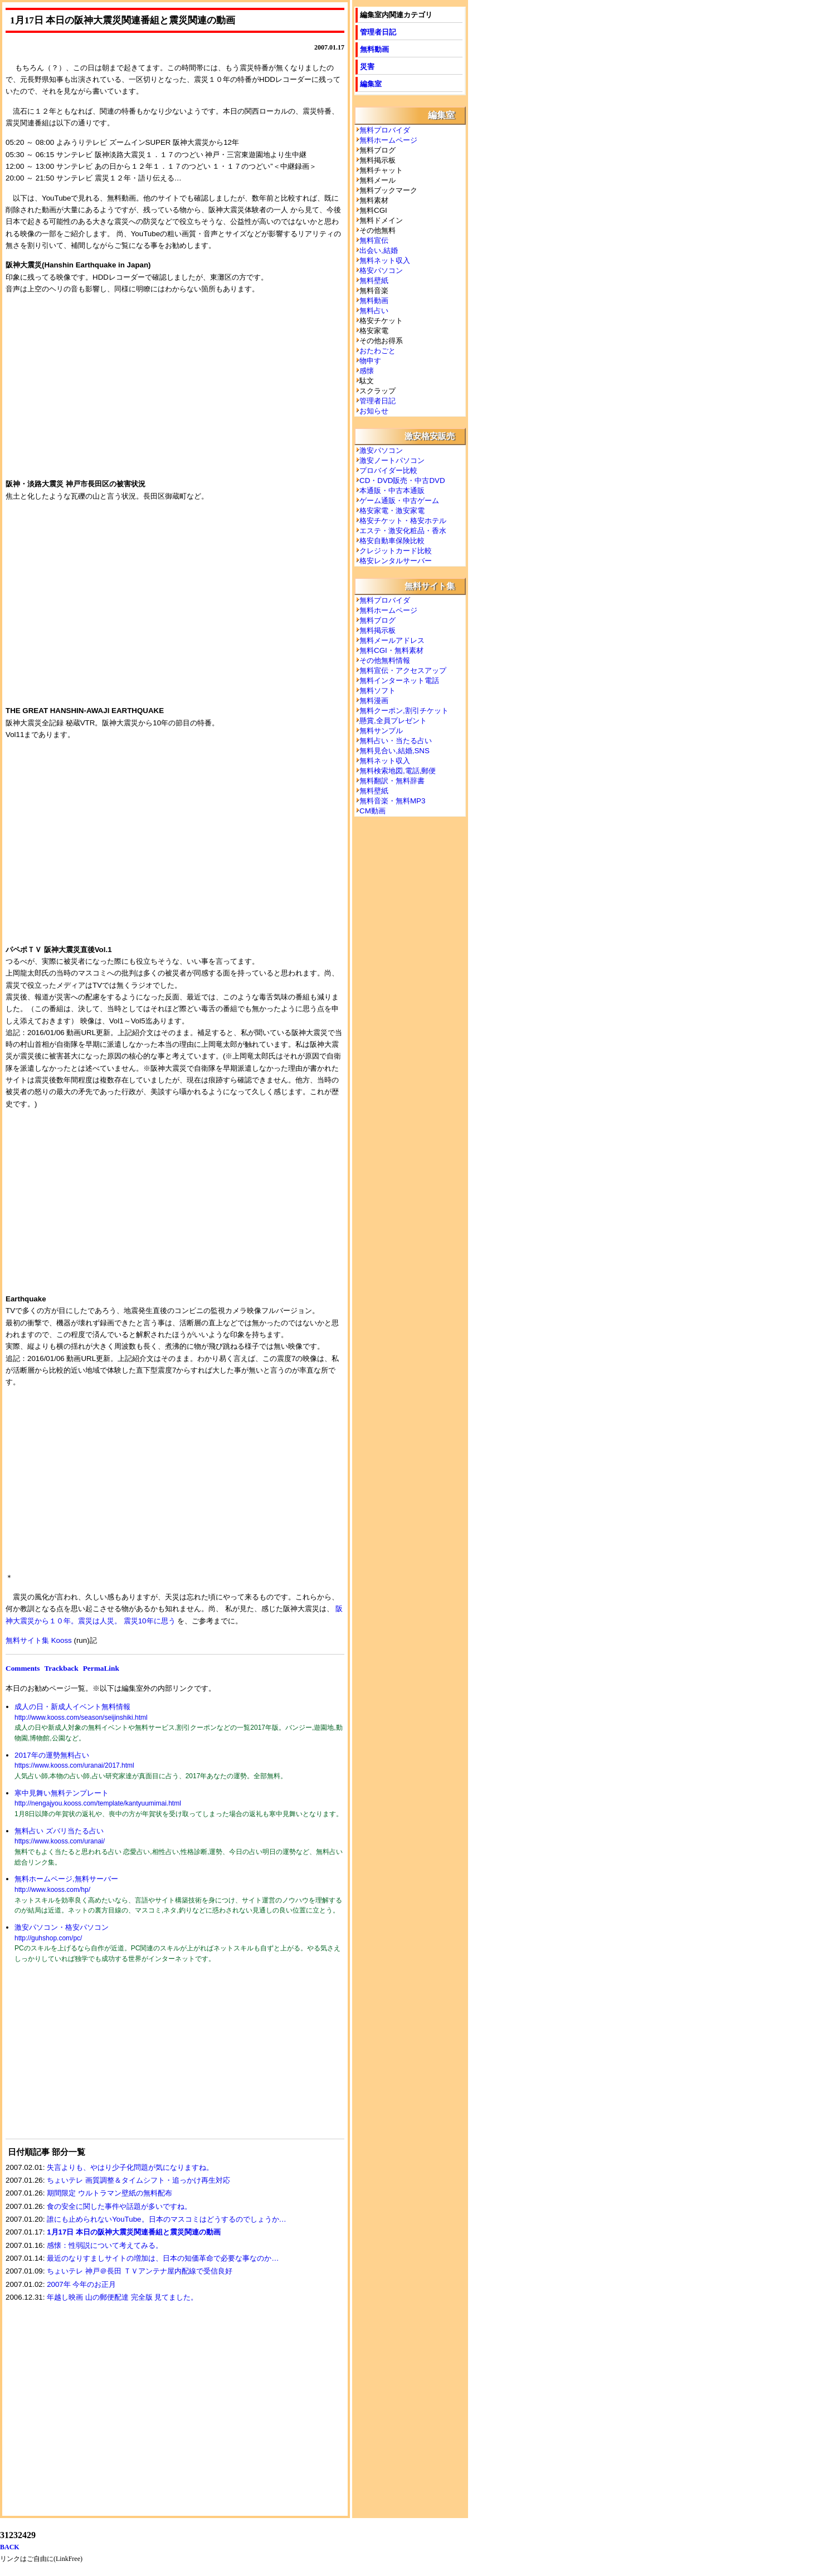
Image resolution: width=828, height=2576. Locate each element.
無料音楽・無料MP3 (392, 801)
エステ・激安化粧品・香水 (402, 530)
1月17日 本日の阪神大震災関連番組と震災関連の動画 (134, 2232)
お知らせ (373, 411)
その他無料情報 (384, 660)
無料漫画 (373, 700)
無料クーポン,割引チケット (404, 710)
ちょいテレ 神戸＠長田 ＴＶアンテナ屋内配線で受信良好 (139, 2271)
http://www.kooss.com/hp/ (52, 1890)
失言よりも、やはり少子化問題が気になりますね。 (130, 2167)
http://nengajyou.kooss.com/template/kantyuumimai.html (97, 1803)
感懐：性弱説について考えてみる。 (105, 2245)
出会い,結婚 (378, 250)
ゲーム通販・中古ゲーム (399, 500)
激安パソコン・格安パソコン (61, 1927)
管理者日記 (378, 32)
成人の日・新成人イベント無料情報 (72, 1706)
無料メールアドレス (392, 640)
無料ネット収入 (384, 260)
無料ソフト (377, 690)
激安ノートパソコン (392, 460)
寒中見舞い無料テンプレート (61, 1793)
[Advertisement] (89, 2058)
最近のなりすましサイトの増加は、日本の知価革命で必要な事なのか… (163, 2258)
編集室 (371, 84)
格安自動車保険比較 (392, 540)
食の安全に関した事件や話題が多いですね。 (119, 2206)
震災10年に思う (150, 1621)
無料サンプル (381, 730)
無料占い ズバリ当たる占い (59, 1831)
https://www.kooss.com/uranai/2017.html (74, 1765)
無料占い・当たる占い (395, 740)
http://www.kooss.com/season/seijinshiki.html (81, 1717)
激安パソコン (381, 450)
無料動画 (374, 49)
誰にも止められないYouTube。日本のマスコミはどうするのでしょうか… (166, 2219)
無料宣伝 (373, 240)
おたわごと (377, 351)
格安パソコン (381, 270)
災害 (367, 66)
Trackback (61, 1668)
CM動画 (372, 811)
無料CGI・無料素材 (391, 650)
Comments (23, 1668)
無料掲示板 (377, 630)
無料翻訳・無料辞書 (392, 781)
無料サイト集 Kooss (39, 1640)
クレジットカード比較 (395, 551)
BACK (10, 2547)
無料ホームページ (388, 140)
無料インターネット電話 (399, 680)
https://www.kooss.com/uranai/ (59, 1841)
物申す (370, 361)
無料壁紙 (373, 280)
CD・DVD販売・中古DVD (402, 480)
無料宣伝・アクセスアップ (402, 670)
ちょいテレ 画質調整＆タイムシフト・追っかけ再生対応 (138, 2180)
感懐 (366, 371)
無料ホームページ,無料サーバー (66, 1879)
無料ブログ (377, 620)
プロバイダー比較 (388, 470)
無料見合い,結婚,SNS (394, 751)
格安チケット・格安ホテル (402, 520)
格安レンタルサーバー (395, 561)
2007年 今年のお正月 (81, 2284)
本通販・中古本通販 (392, 490)
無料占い (373, 310)
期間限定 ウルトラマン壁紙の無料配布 (109, 2193)
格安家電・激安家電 (392, 510)
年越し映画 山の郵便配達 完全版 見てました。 (122, 2297)
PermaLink (101, 1668)
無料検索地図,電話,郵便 (397, 771)
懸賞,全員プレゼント (393, 720)
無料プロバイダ (384, 130)
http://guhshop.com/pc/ (48, 1938)
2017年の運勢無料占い (51, 1755)
